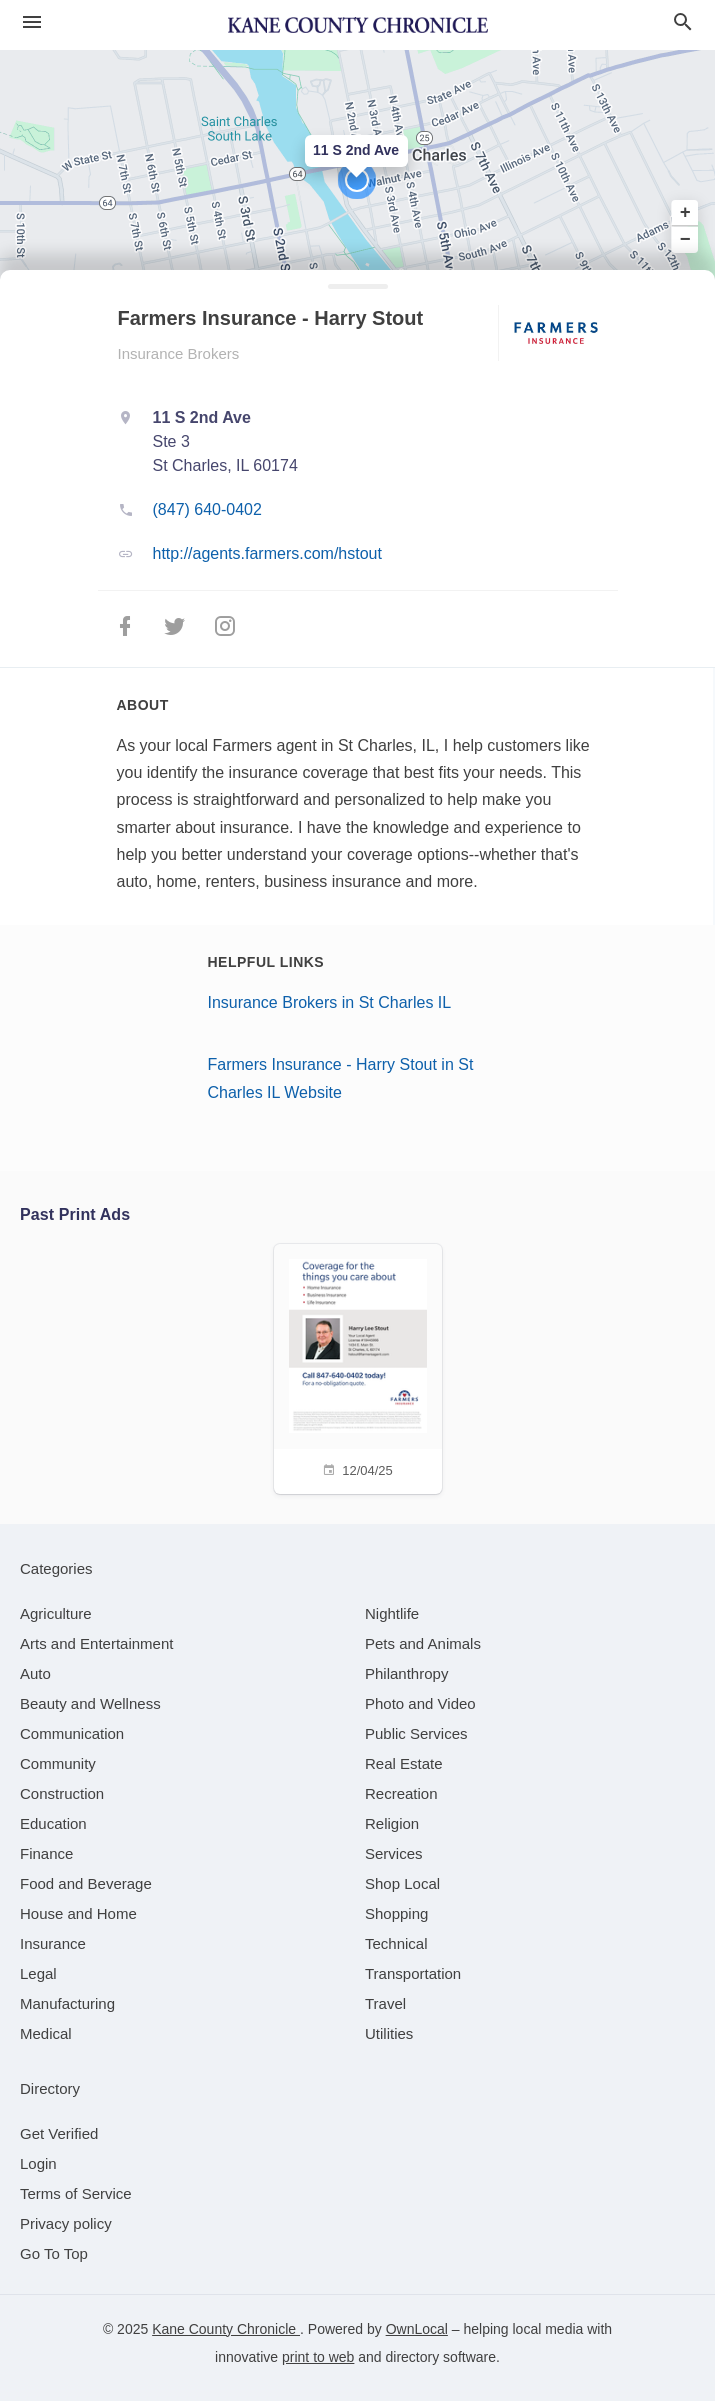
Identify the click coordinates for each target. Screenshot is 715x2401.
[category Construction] (62, 1793)
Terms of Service (76, 2193)
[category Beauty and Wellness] (90, 1703)
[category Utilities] (389, 2033)
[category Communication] (72, 1733)
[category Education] (53, 1823)
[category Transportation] (413, 1973)
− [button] (685, 239)
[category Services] (394, 1853)
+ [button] (685, 213)
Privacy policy (66, 2223)
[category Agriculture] (56, 1613)
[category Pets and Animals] (423, 1643)
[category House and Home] (78, 1913)
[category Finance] (46, 1853)
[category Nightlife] (392, 1613)
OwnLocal (417, 2329)
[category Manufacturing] (67, 2003)
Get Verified (59, 2133)
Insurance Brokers (179, 353)
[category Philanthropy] (406, 1673)
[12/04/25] (358, 1366)
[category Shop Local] (402, 1883)
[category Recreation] (401, 1793)
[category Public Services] (416, 1733)
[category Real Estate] (404, 1763)
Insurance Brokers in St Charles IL (330, 1002)
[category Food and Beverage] (86, 1883)
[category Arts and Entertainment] (96, 1643)
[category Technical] (396, 1943)
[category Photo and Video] (420, 1703)
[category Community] (58, 1763)
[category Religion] (392, 1823)
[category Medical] (46, 2033)
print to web (318, 2357)
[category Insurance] (53, 1943)
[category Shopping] (396, 1913)
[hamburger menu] (32, 22)
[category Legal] (38, 1973)
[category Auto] (35, 1673)
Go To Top (54, 2253)
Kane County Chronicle (226, 2329)
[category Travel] (385, 2003)
